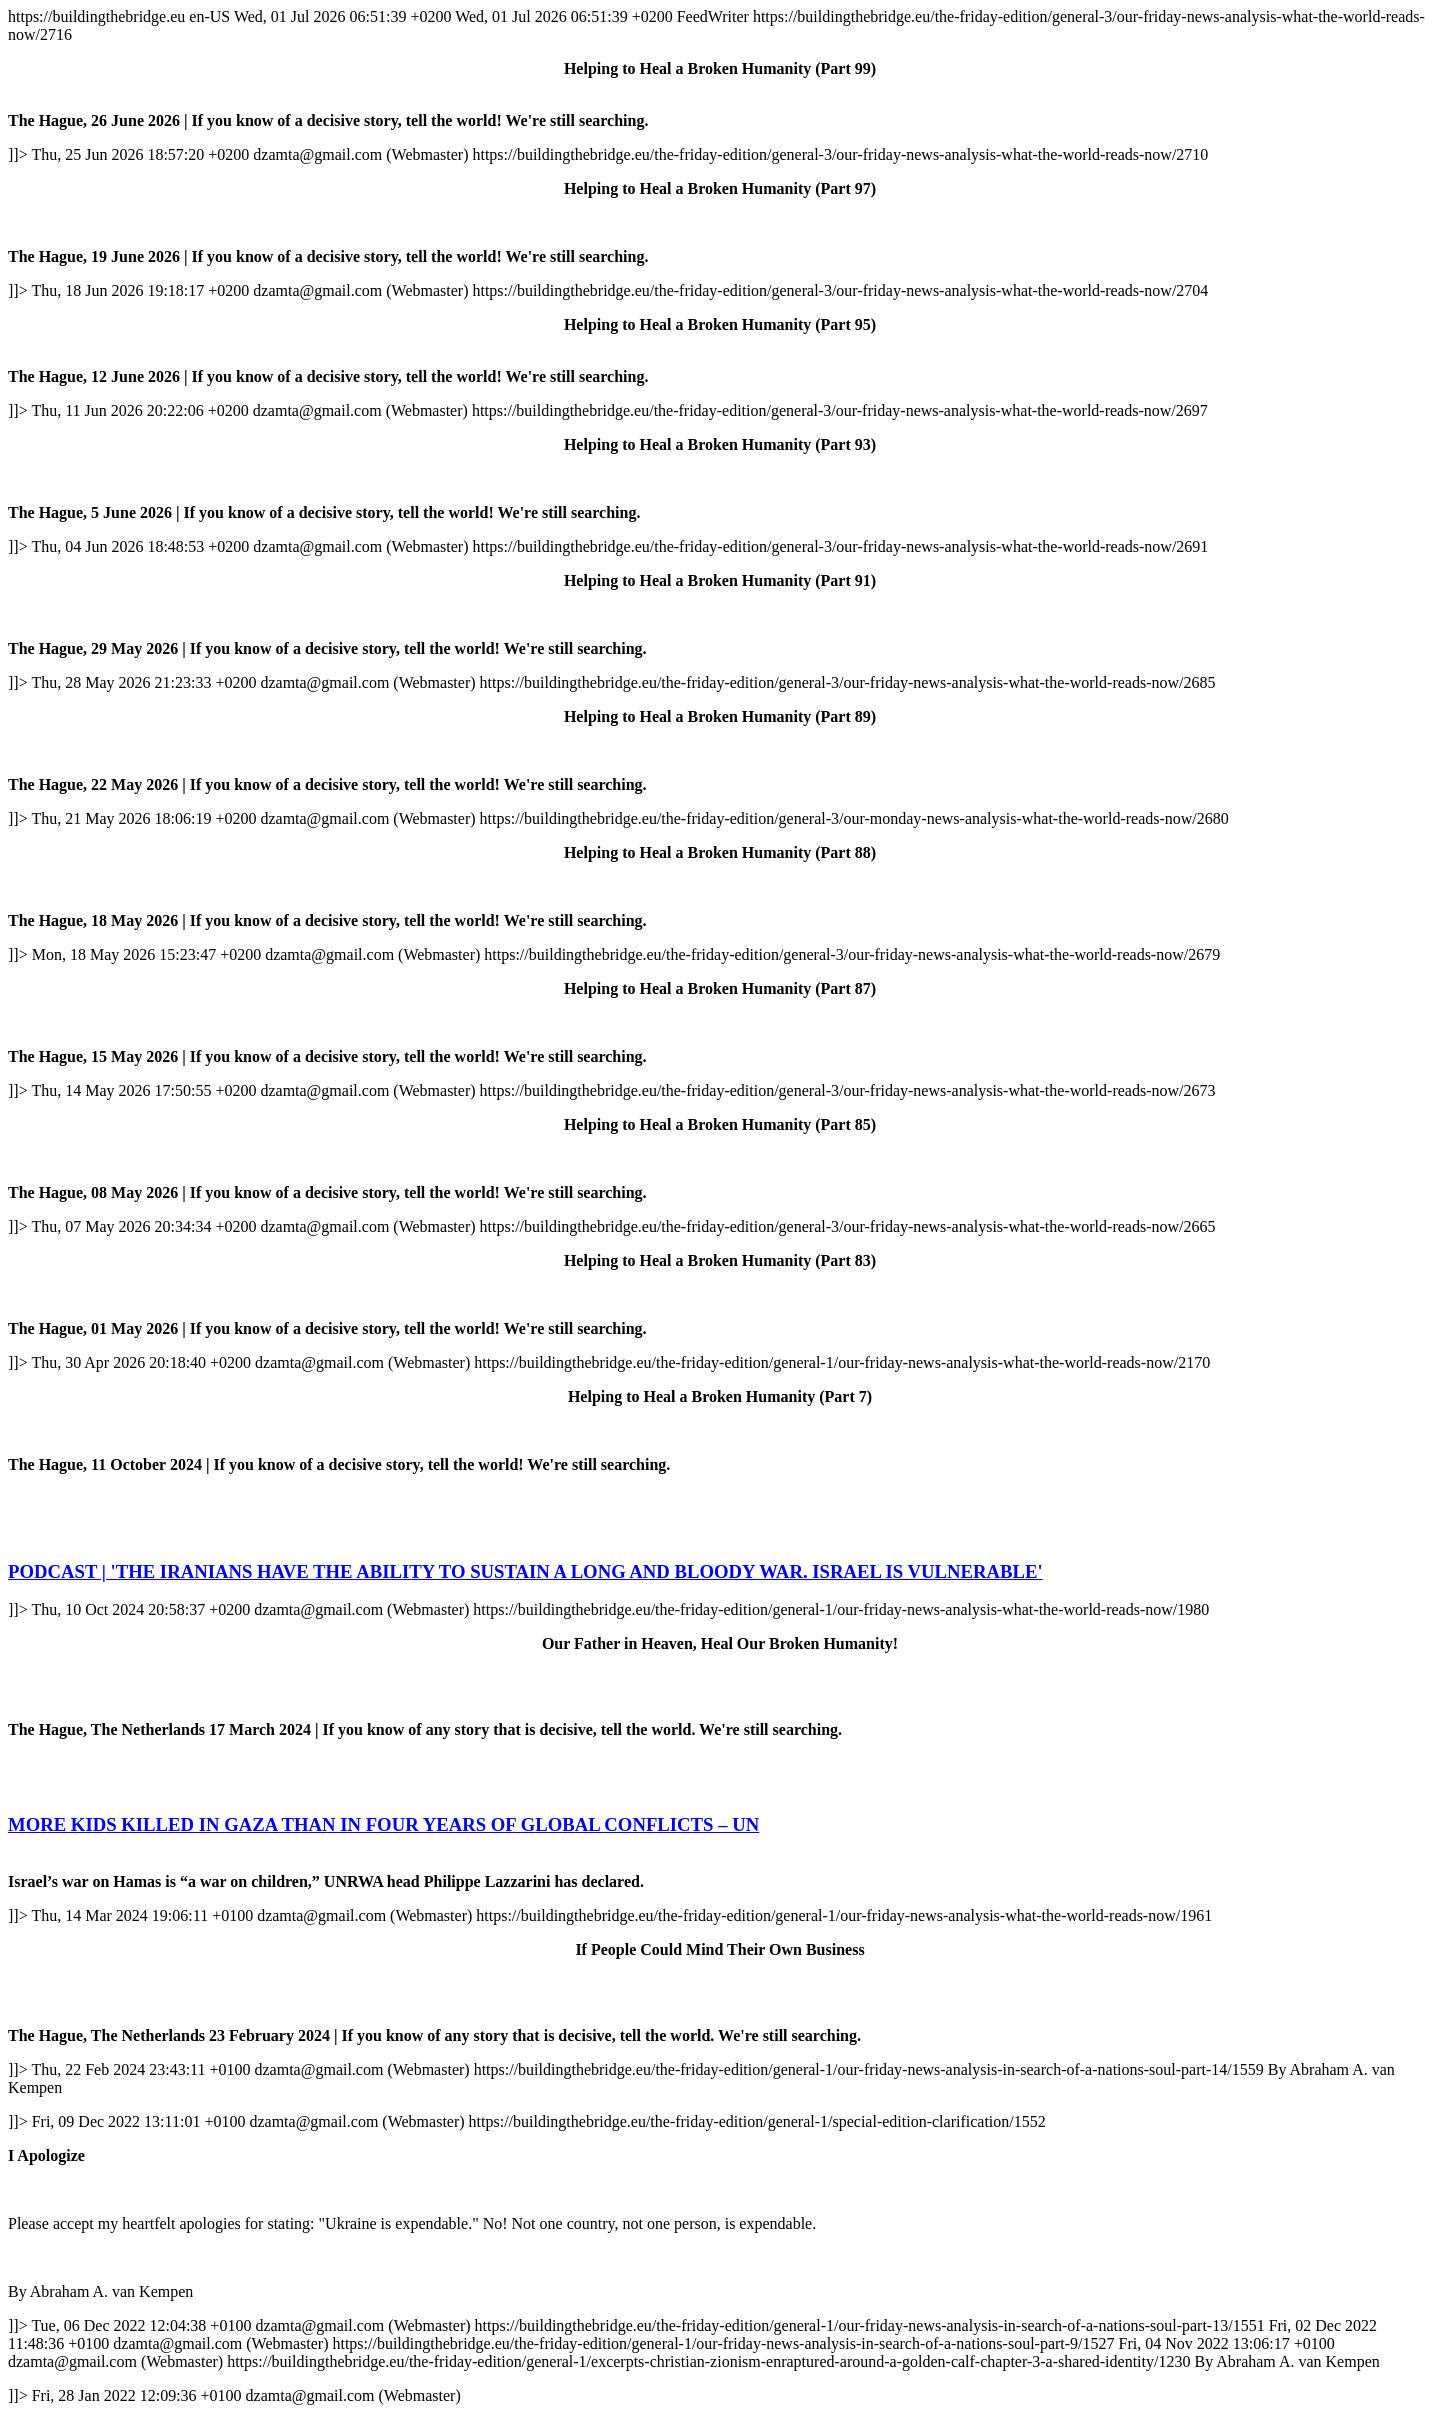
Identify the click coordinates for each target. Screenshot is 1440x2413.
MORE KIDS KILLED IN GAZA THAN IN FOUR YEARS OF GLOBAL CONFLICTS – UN (383, 1824)
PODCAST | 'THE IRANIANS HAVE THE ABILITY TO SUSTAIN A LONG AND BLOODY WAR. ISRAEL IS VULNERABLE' (525, 1571)
